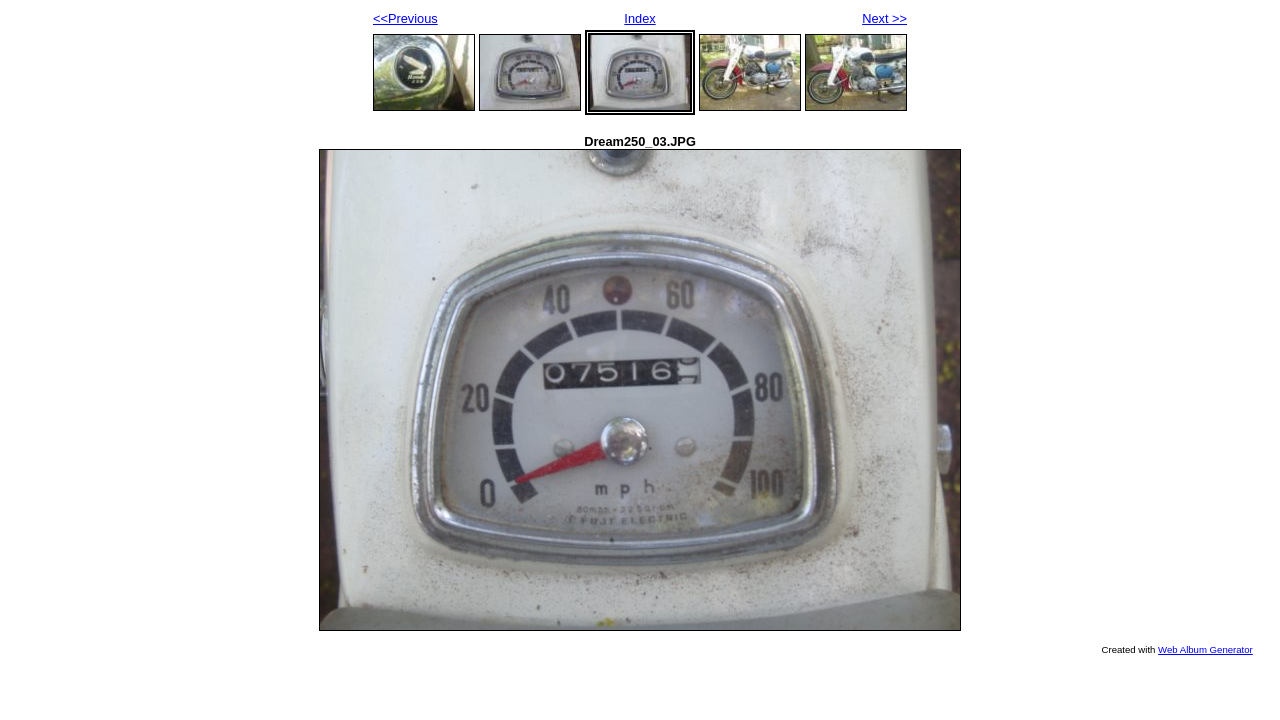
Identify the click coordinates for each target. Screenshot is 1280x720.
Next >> (884, 18)
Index (639, 18)
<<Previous (405, 18)
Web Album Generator (1205, 649)
